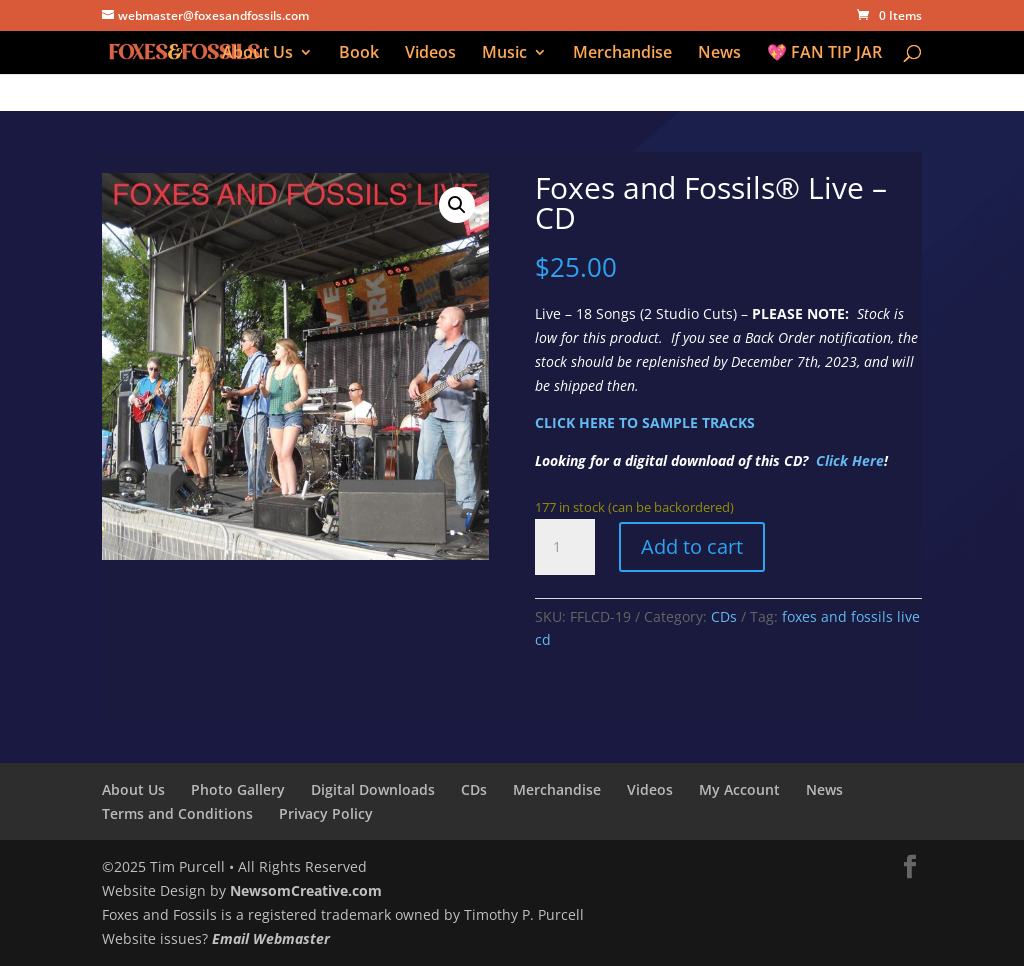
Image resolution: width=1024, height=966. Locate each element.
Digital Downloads (373, 789)
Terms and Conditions (177, 813)
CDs (724, 616)
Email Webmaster (271, 938)
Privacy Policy (326, 813)
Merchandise (622, 54)
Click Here (850, 460)
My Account (739, 789)
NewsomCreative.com (306, 890)
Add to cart (692, 546)
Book (359, 54)
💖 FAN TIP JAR (824, 54)
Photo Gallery (238, 789)
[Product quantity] (565, 547)
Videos (430, 54)
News (719, 54)
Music (504, 54)
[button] (457, 205)
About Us (257, 54)
